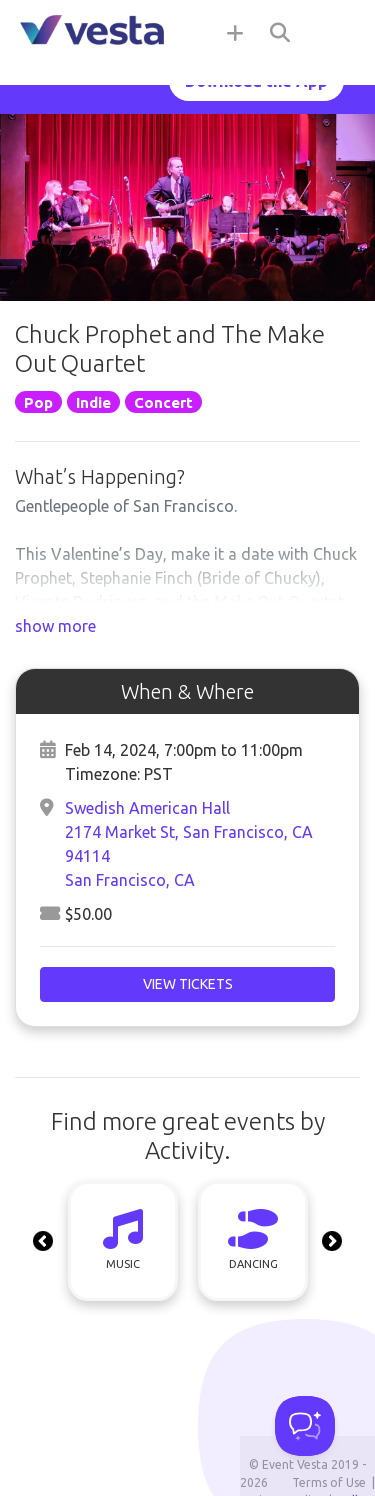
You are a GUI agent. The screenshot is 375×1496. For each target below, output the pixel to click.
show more (55, 626)
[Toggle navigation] (335, 32)
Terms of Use (329, 1482)
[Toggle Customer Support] (305, 1426)
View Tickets (188, 984)
